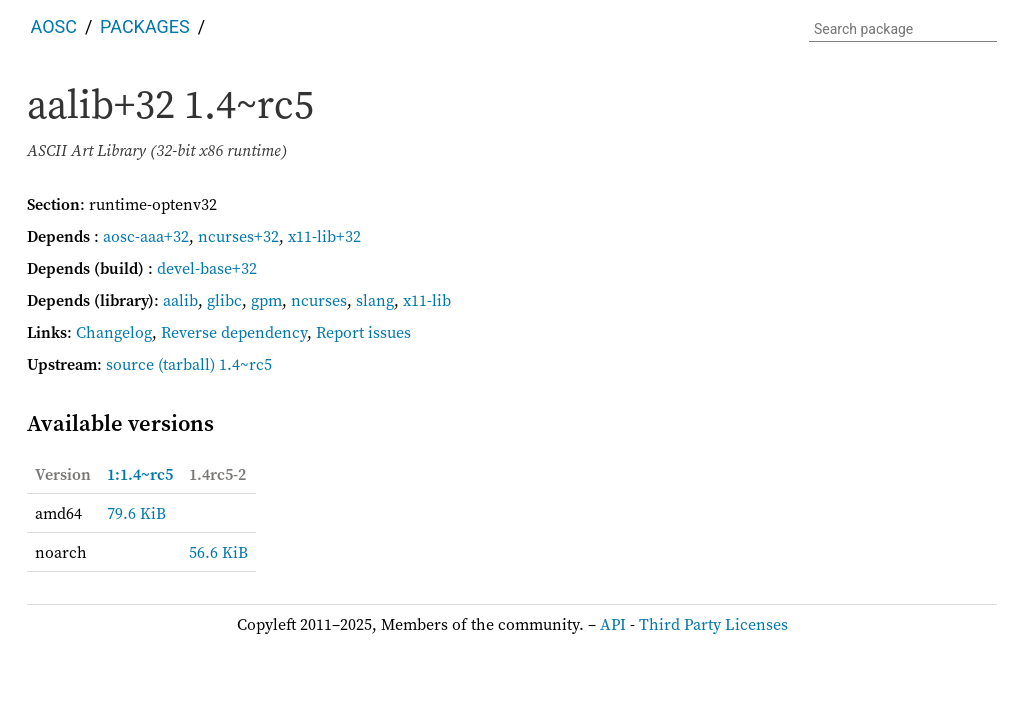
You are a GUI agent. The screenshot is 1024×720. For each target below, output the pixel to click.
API (613, 624)
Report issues (363, 332)
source (130, 364)
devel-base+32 (207, 268)
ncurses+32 (238, 236)
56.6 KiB (218, 552)
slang (375, 300)
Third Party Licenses (713, 624)
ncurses (319, 300)
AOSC (54, 26)
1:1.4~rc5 (140, 474)
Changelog (114, 332)
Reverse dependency (234, 332)
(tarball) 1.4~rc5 (215, 364)
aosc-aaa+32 (146, 236)
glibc (224, 300)
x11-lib (427, 300)
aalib (180, 300)
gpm (266, 300)
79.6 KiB (136, 513)
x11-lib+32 (324, 236)
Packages (145, 26)
